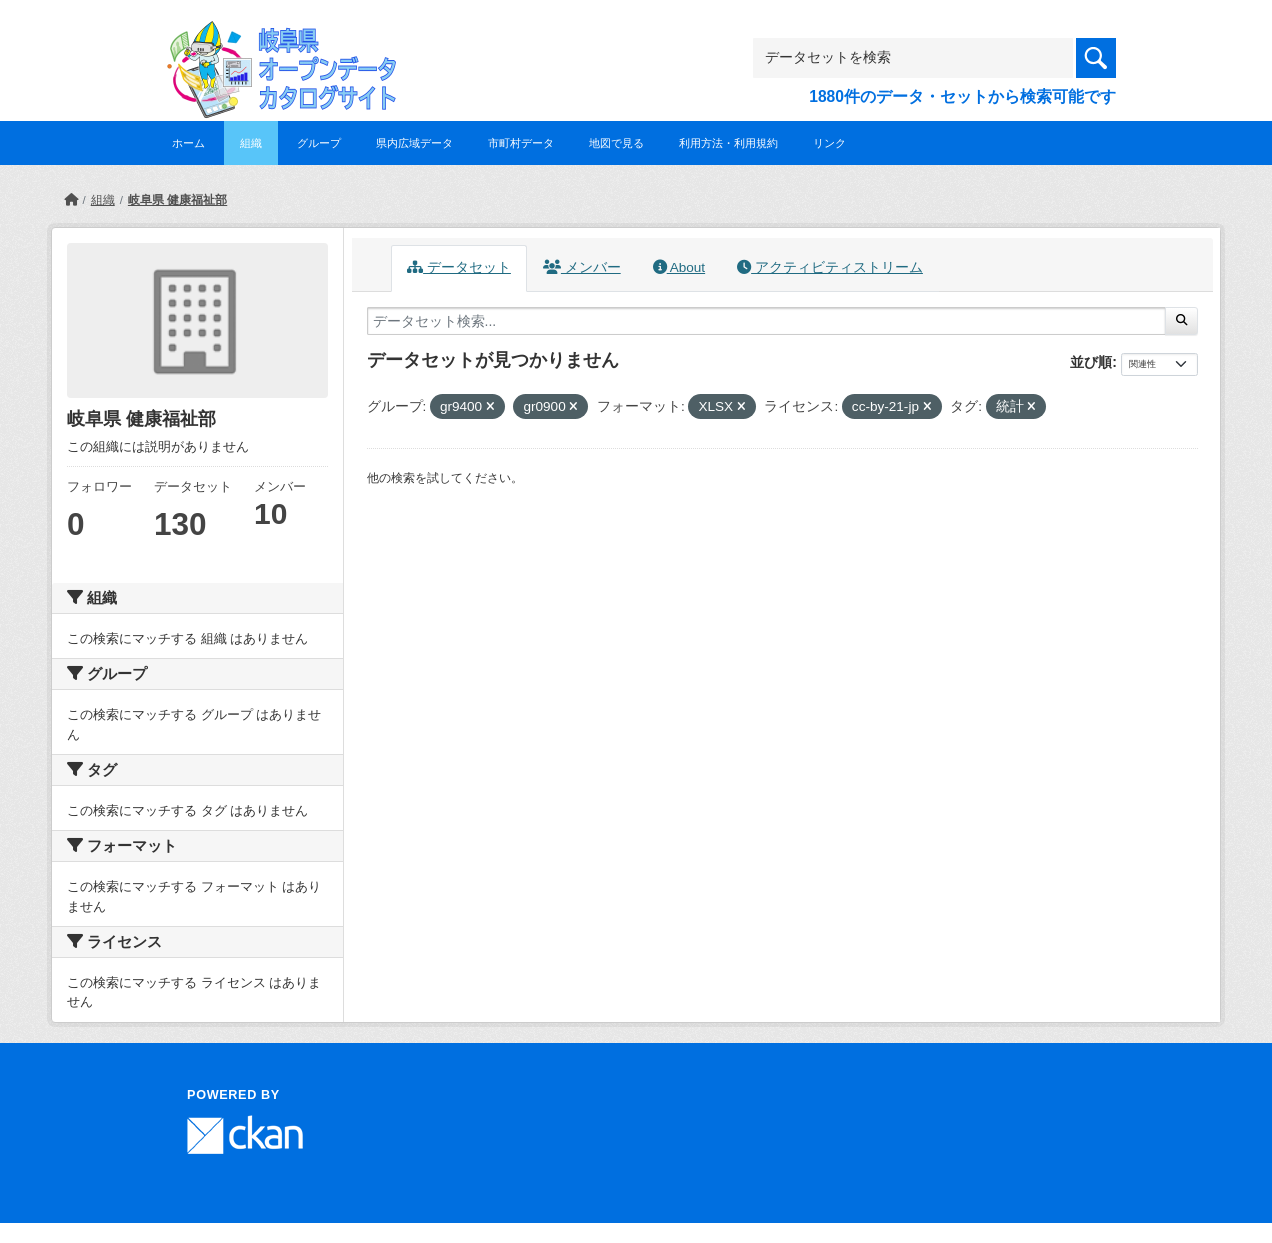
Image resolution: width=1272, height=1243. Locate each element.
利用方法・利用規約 (728, 143)
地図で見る (616, 143)
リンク (829, 143)
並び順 (1091, 362)
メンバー (582, 267)
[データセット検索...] (766, 321)
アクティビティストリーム (830, 267)
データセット (459, 267)
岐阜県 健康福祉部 (177, 200)
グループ (319, 143)
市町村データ (521, 143)
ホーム (188, 143)
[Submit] (1181, 321)
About (679, 267)
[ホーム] (71, 200)
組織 (251, 143)
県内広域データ (414, 143)
